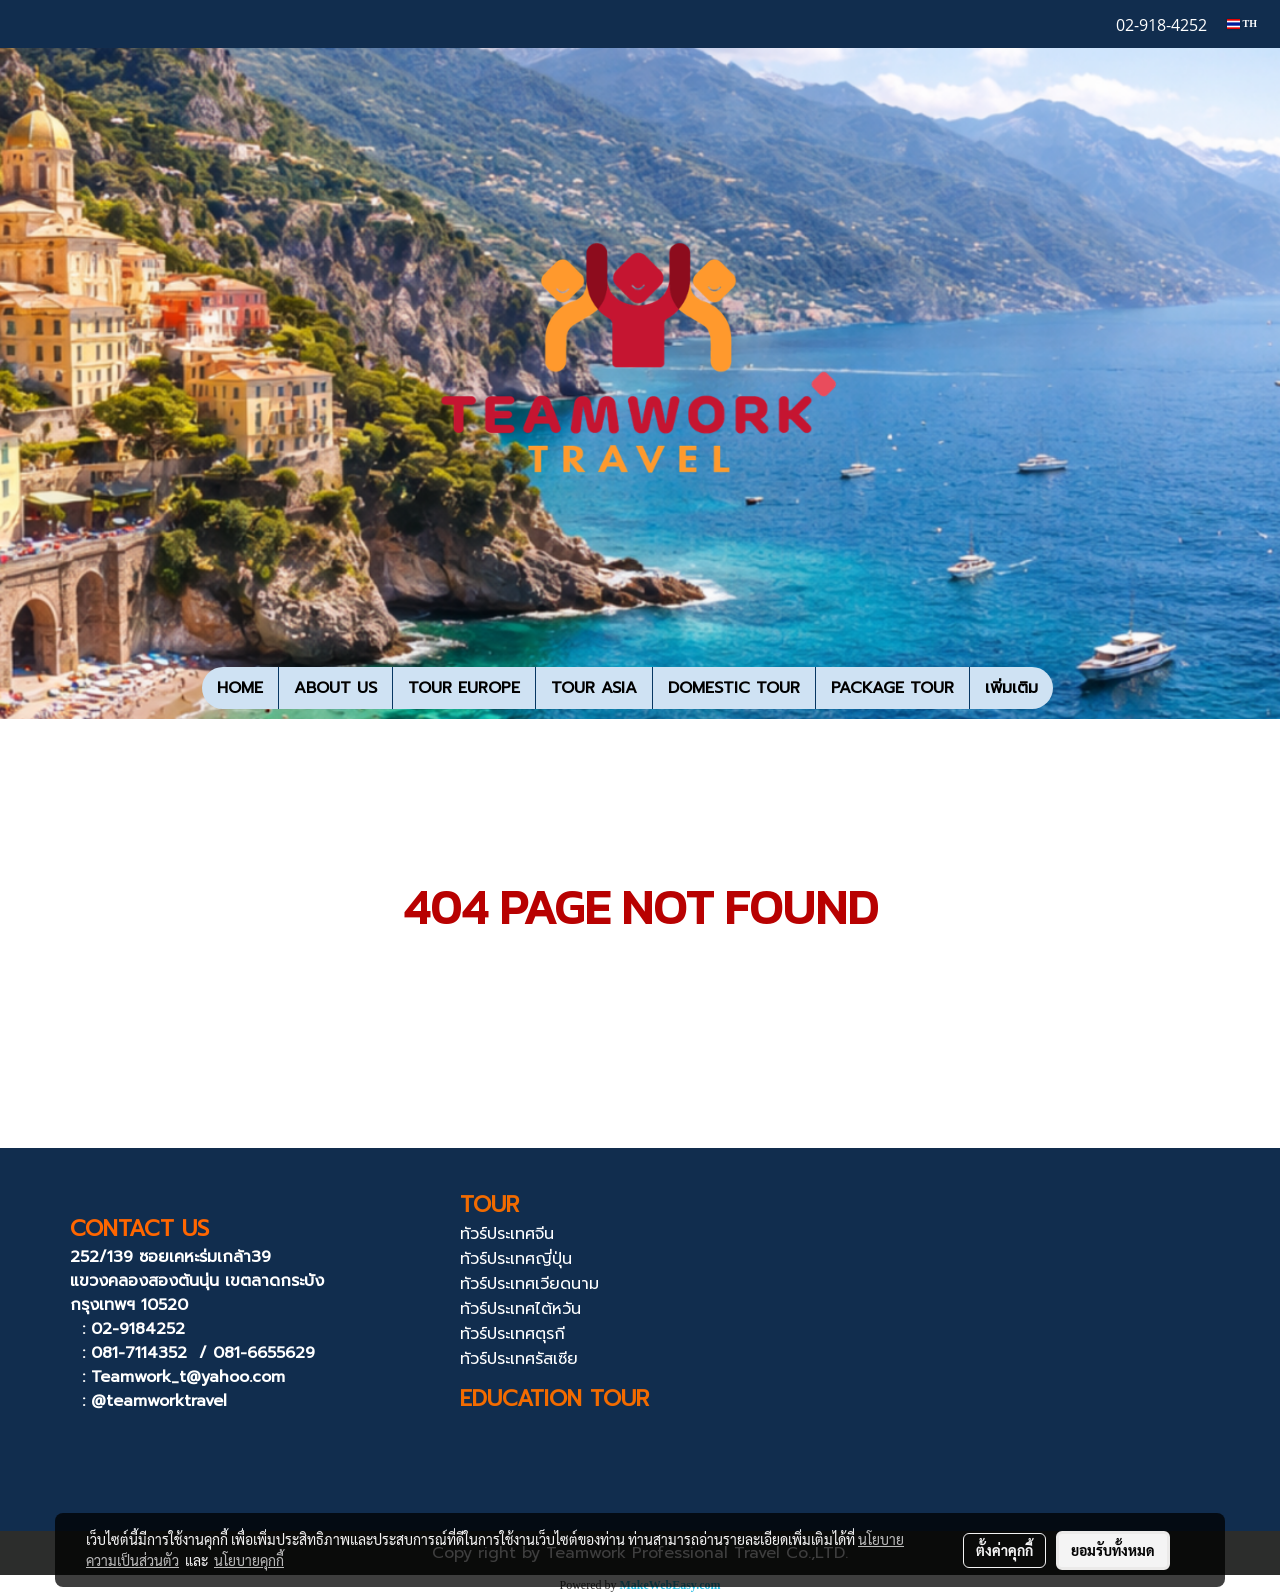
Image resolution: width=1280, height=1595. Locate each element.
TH (1242, 23)
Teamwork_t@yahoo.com (188, 1377)
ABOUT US (335, 688)
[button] (1071, 688)
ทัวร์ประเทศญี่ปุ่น (516, 1259)
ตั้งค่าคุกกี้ (1004, 1550)
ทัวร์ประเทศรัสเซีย (519, 1359)
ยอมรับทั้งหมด (1113, 1550)
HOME (240, 688)
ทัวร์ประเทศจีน (507, 1234)
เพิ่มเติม (1011, 688)
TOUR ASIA (594, 688)
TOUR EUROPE (464, 688)
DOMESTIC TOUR (734, 688)
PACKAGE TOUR (892, 688)
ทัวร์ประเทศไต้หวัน (520, 1309)
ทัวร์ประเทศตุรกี (512, 1334)
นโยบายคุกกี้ (249, 1560)
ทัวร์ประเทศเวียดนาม (529, 1284)
